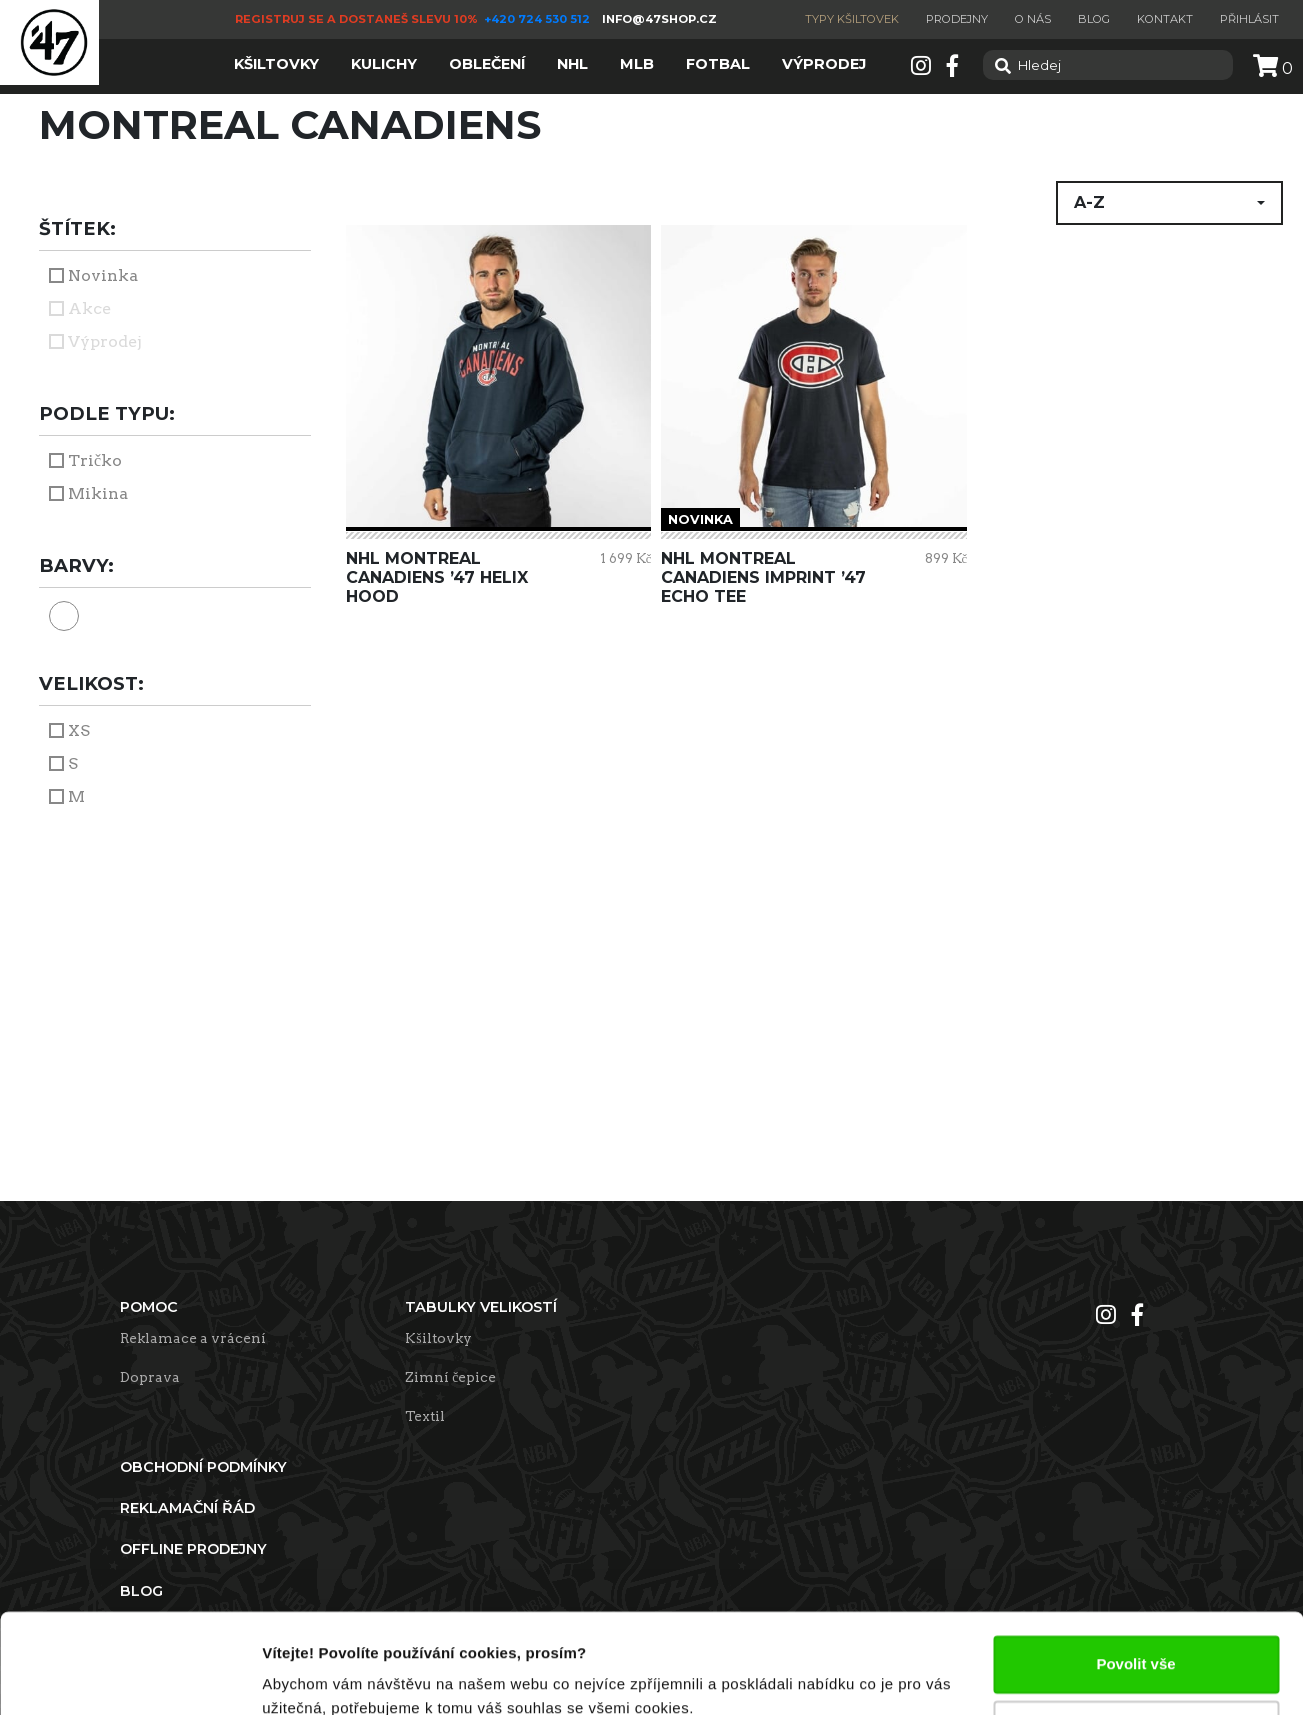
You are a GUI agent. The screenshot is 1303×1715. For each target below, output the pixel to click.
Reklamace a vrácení (193, 1338)
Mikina (98, 493)
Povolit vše (1135, 1576)
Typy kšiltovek (852, 19)
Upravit (1137, 1641)
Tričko (95, 460)
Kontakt (1165, 19)
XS (79, 730)
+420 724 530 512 (538, 19)
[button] (1169, 203)
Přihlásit (1249, 19)
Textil (425, 1416)
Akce (89, 308)
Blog (1094, 19)
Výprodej (105, 341)
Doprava (150, 1377)
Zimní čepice (450, 1377)
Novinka (103, 275)
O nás (1033, 19)
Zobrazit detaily (318, 1675)
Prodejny (957, 19)
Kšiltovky (438, 1338)
